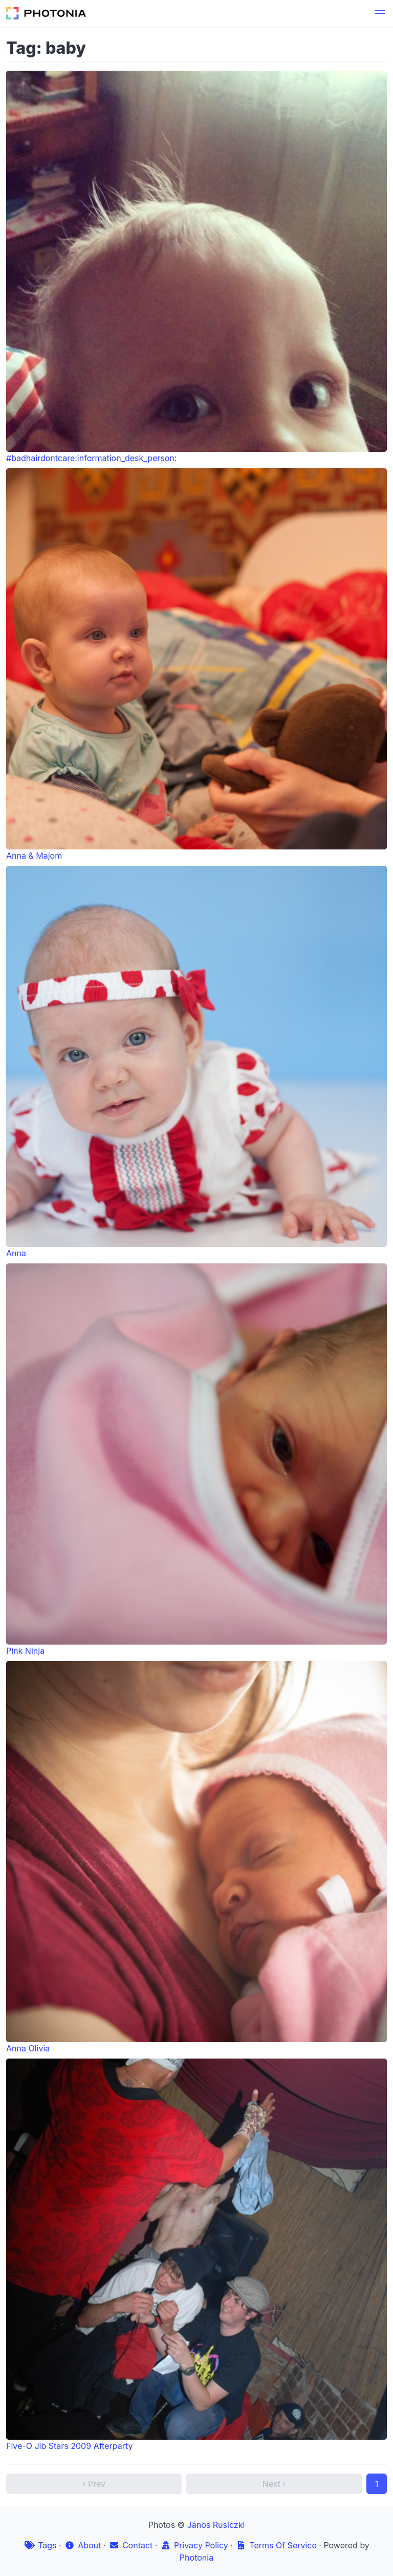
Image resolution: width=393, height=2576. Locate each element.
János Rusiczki (216, 2525)
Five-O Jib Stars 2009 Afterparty (196, 2255)
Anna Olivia (196, 1857)
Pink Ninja (196, 1459)
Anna (196, 1062)
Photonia (196, 2557)
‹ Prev (93, 2484)
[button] (379, 13)
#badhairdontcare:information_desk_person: (196, 267)
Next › (274, 2484)
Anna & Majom (196, 664)
